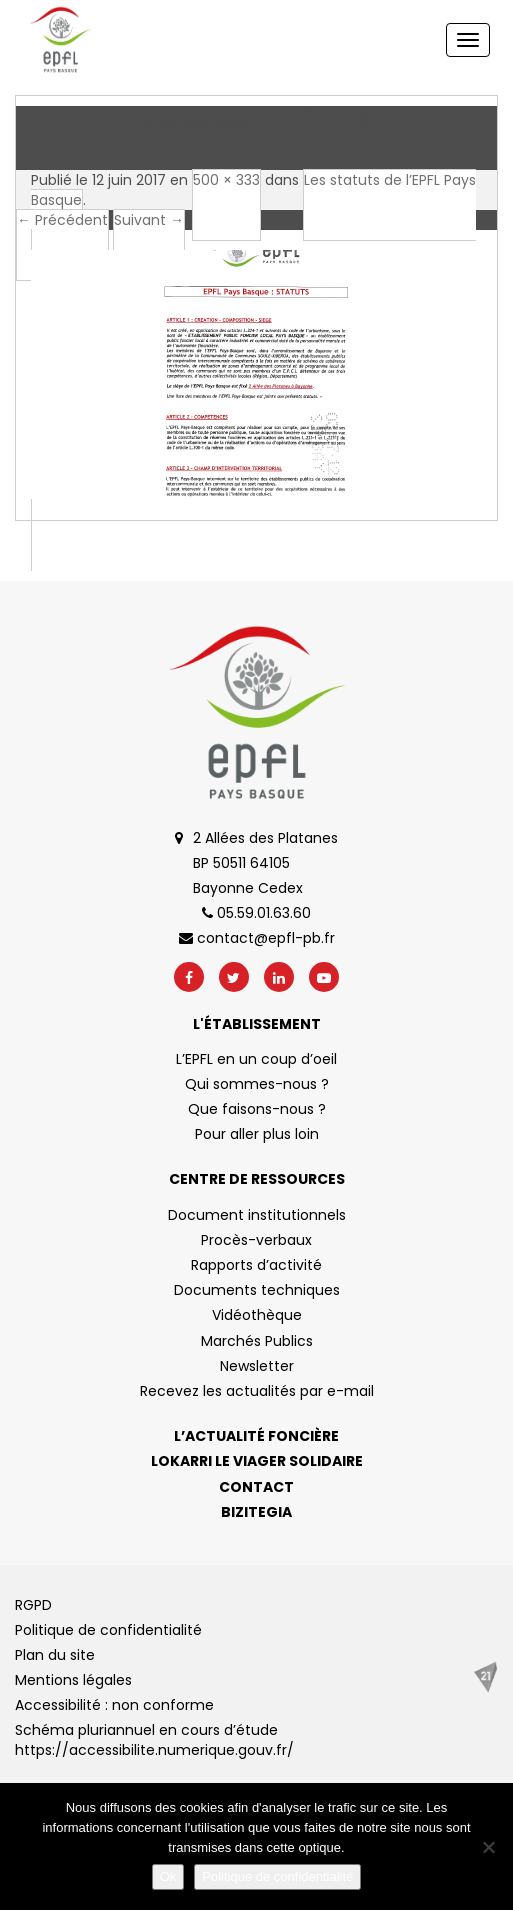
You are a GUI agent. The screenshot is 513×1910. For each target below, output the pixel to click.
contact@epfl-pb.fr (257, 938)
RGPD (33, 1605)
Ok (168, 1876)
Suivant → (149, 220)
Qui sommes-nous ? (257, 1084)
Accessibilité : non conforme (114, 1705)
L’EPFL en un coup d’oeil (256, 1059)
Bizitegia (256, 1512)
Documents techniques (257, 1290)
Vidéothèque (257, 1315)
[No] (488, 1847)
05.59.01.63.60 (256, 913)
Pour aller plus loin (257, 1134)
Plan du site (55, 1655)
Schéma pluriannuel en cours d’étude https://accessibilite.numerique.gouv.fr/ (154, 1740)
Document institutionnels (257, 1215)
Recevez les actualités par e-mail (257, 1391)
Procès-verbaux (256, 1240)
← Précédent (62, 220)
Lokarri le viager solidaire (257, 1461)
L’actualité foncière (256, 1436)
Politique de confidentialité (108, 1630)
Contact (256, 1487)
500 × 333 (226, 180)
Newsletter (257, 1366)
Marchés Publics (257, 1341)
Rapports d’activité (256, 1265)
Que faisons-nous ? (257, 1109)
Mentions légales (73, 1680)
